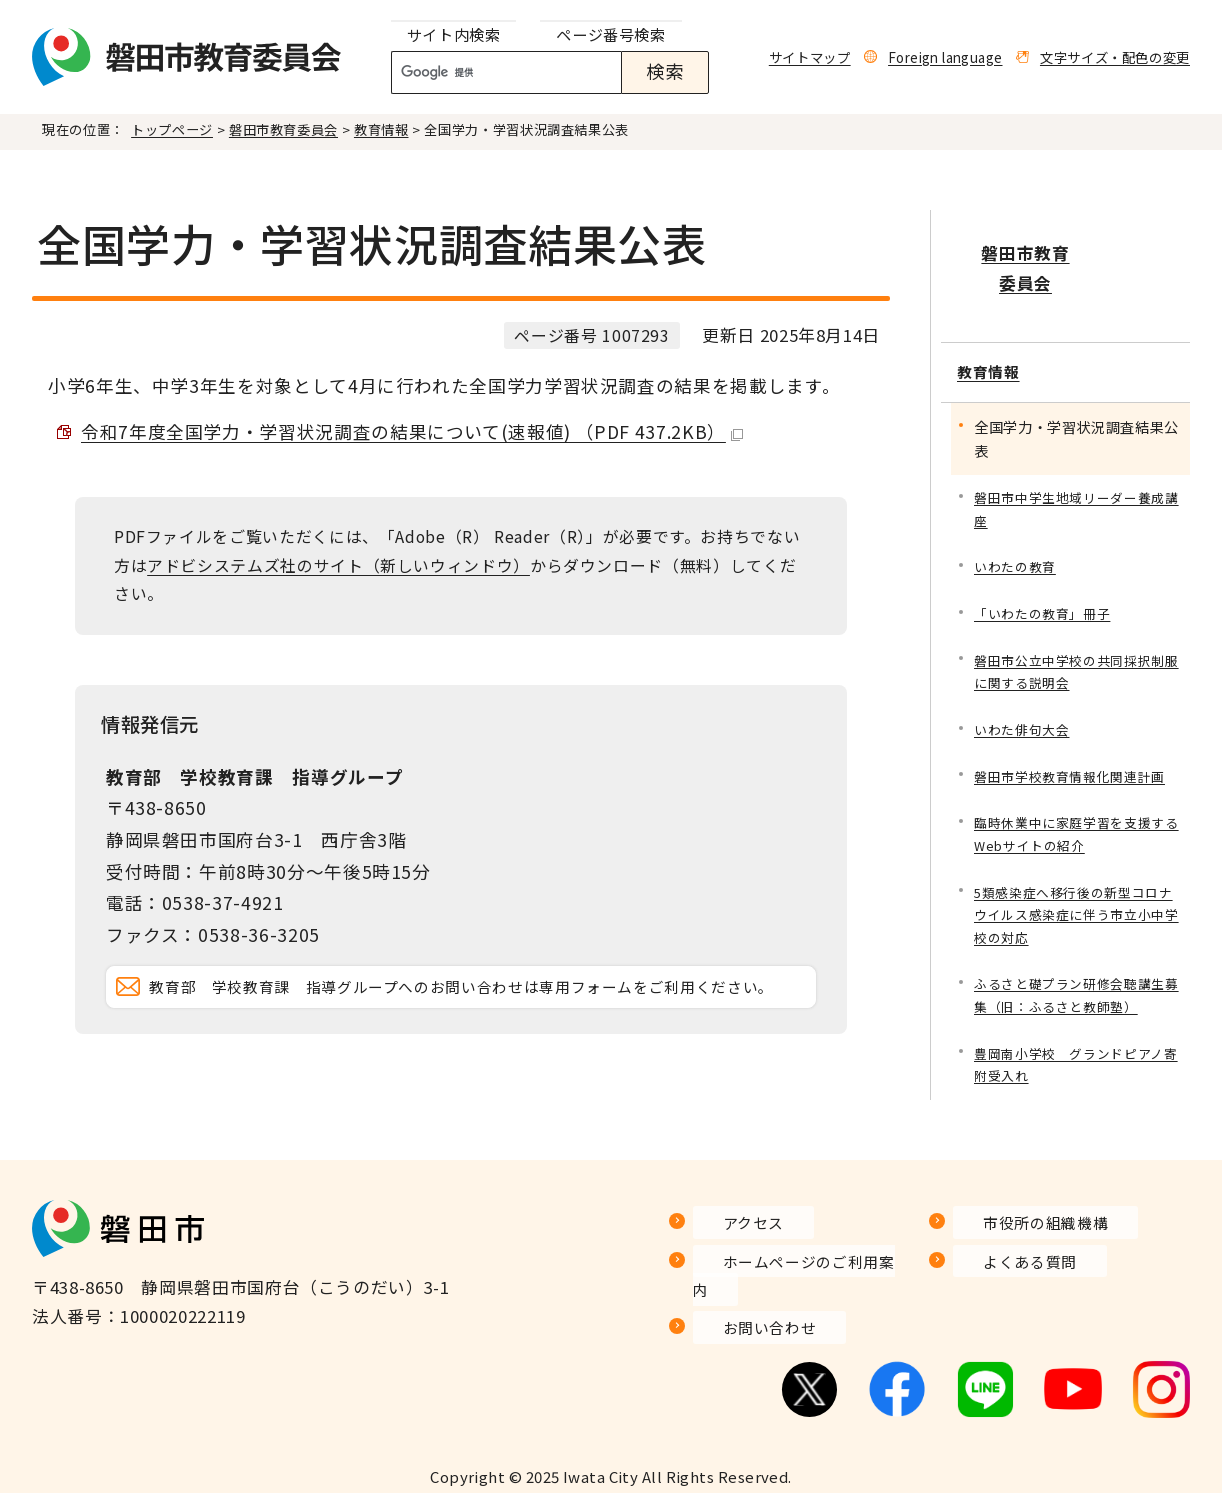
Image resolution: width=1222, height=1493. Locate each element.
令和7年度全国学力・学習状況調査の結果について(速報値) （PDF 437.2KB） (412, 431)
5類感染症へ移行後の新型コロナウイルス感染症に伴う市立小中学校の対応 (1076, 877)
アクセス (728, 1241)
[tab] (454, 35)
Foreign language (945, 57)
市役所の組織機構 (1023, 1241)
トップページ (172, 129)
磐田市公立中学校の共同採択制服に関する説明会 (1076, 623)
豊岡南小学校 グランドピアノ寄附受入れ (1076, 1034)
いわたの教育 (1018, 515)
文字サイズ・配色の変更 (1115, 57)
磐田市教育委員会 (283, 129)
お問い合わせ (746, 1318)
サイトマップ (810, 57)
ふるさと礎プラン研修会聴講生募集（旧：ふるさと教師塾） (1076, 961)
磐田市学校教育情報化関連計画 (1076, 732)
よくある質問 (1006, 1279)
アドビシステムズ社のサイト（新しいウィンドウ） (338, 565)
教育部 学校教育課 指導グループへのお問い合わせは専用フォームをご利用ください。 (477, 1014)
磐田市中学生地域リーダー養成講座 (1076, 455)
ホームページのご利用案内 (798, 1279)
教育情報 (381, 129)
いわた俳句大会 (1025, 684)
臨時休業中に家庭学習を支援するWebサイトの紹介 (1076, 792)
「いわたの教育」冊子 (1047, 563)
